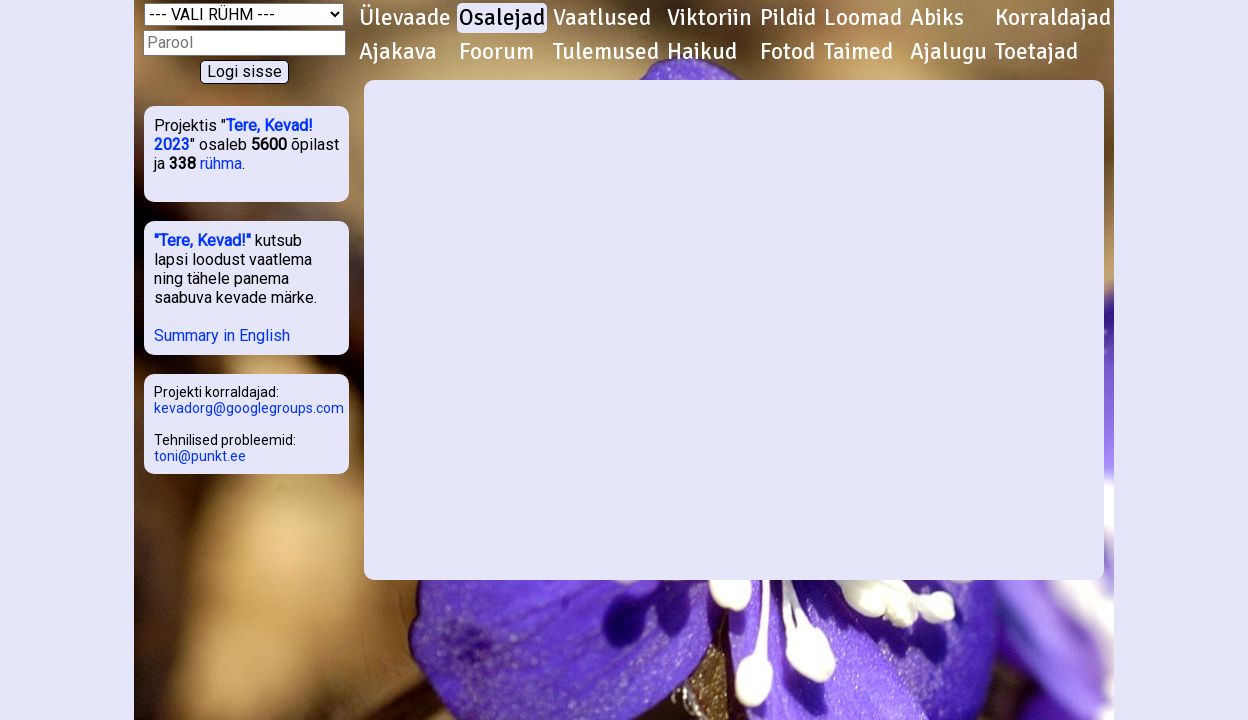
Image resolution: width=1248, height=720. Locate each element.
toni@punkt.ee (200, 456)
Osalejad (502, 18)
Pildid (788, 18)
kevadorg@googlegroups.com (249, 408)
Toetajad (1036, 52)
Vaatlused (602, 18)
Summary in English (222, 335)
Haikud (702, 52)
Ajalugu (948, 52)
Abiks (937, 18)
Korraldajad (1053, 18)
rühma (221, 163)
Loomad (863, 18)
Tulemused (606, 52)
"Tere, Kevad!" (202, 240)
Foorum (496, 52)
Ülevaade (405, 18)
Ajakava (398, 52)
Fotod (787, 52)
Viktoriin (709, 18)
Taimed (858, 52)
